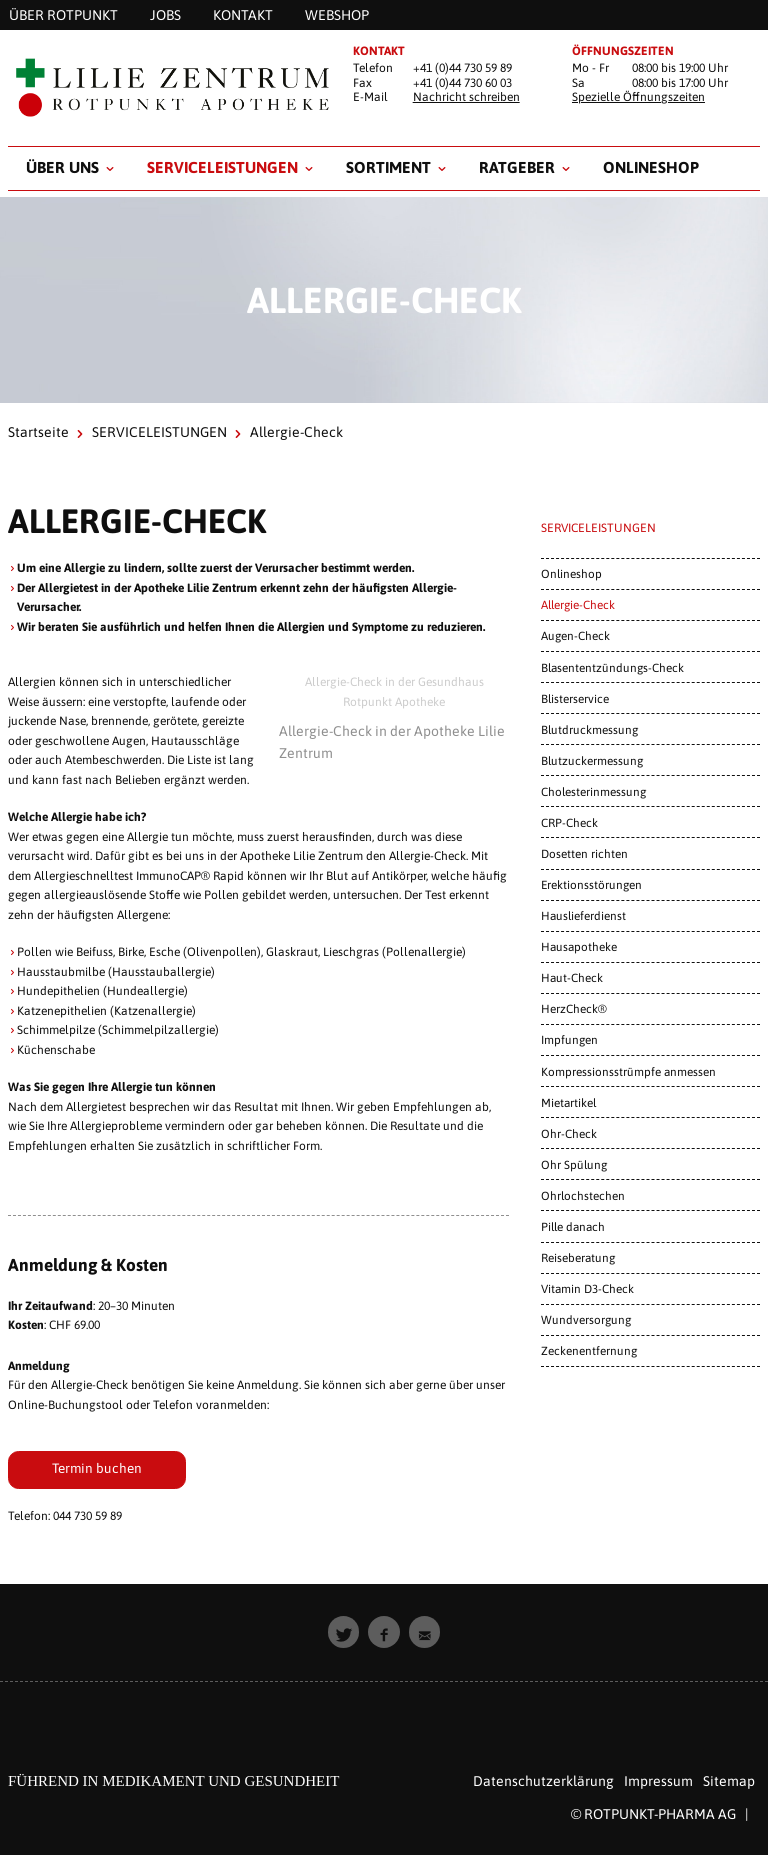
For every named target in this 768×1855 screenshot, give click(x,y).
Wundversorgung (586, 1319)
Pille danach (573, 1226)
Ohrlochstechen (583, 1195)
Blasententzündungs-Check (612, 667)
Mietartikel (568, 1102)
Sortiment (388, 167)
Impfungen (569, 1039)
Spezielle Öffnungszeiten (638, 97)
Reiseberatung (578, 1257)
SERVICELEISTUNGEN (222, 167)
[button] (344, 1632)
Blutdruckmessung (589, 729)
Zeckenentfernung (589, 1350)
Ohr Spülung (574, 1164)
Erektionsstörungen (591, 884)
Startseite (38, 432)
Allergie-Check (578, 604)
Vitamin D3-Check (587, 1288)
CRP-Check (569, 822)
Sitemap (729, 1781)
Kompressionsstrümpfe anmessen (628, 1071)
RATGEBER (517, 167)
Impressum (658, 1781)
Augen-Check (575, 635)
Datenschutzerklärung (543, 1781)
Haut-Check (572, 977)
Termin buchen (97, 1468)
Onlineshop (651, 167)
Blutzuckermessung (592, 760)
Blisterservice (575, 698)
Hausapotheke (579, 946)
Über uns (62, 167)
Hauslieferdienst (583, 915)
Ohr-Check (569, 1133)
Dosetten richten (584, 853)
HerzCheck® (574, 1008)
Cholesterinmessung (593, 791)
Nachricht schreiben (466, 97)
